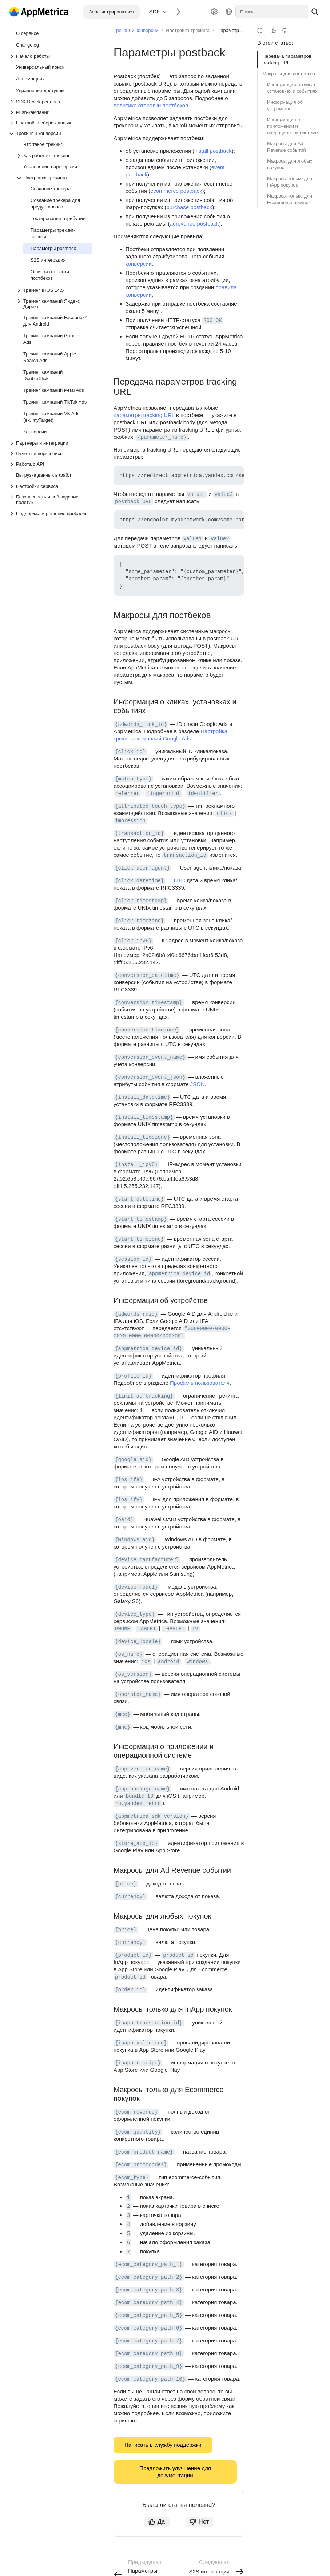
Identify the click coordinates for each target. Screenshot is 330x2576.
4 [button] (128, 2224)
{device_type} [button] (135, 1614)
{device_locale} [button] (138, 1642)
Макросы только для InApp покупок (289, 182)
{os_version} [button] (133, 1674)
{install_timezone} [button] (142, 1137)
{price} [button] (125, 1884)
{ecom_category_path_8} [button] (148, 2354)
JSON (197, 1084)
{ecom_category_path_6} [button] (148, 2328)
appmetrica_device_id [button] (179, 1274)
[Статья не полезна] (285, 30)
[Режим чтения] (260, 30)
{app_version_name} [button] (142, 1769)
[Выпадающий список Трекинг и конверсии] (50, 133)
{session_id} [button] (133, 1259)
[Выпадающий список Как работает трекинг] (54, 155)
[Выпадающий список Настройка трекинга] (54, 177)
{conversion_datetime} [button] (147, 975)
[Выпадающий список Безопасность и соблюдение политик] (50, 500)
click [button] (224, 813)
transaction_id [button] (185, 855)
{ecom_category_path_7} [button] (148, 2341)
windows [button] (197, 1662)
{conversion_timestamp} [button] (148, 1003)
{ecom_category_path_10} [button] (150, 2379)
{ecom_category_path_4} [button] (148, 2303)
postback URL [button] (133, 502)
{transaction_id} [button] (139, 833)
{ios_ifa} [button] (129, 1480)
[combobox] (272, 11)
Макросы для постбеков (288, 73)
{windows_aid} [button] (135, 1540)
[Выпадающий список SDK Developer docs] (50, 101)
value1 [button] (196, 494)
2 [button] (128, 2206)
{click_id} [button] (130, 752)
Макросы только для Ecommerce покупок (289, 199)
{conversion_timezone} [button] (147, 1030)
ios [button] (145, 1662)
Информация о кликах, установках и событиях (292, 88)
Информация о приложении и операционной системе (292, 126)
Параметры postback (240, 30)
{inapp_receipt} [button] (138, 2063)
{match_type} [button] (133, 779)
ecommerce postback (176, 191)
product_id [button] (178, 1955)
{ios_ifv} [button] (129, 1500)
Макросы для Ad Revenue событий (286, 147)
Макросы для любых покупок (289, 164)
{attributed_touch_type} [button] (150, 806)
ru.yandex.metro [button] (138, 1803)
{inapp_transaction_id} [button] (148, 2023)
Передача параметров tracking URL (286, 59)
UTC (179, 880)
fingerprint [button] (163, 793)
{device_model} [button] (136, 1587)
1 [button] (128, 2198)
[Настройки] (214, 11)
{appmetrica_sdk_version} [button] (151, 1816)
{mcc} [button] (122, 1714)
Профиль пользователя (200, 1383)
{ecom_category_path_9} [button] (148, 2366)
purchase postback (189, 207)
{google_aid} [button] (133, 1460)
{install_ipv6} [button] (136, 1165)
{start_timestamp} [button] (141, 1219)
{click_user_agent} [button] (142, 868)
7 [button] (128, 2252)
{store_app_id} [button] (136, 1843)
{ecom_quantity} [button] (138, 2132)
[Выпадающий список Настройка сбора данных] (50, 123)
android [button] (168, 1662)
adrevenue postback (194, 223)
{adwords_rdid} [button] (136, 1314)
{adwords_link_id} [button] (141, 724)
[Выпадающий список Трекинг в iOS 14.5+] (19, 290)
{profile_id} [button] (133, 1376)
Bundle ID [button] (140, 1796)
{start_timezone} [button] (139, 1239)
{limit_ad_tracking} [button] (144, 1396)
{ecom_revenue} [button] (136, 2112)
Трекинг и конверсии (136, 30)
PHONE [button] (122, 1629)
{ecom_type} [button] (131, 2178)
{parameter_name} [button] (162, 437)
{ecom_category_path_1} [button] (148, 2264)
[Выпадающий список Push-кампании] (50, 112)
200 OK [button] (212, 320)
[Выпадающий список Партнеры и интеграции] (50, 443)
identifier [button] (203, 793)
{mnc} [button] (122, 1727)
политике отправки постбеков (151, 105)
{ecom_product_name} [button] (144, 2152)
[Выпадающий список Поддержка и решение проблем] (12, 513)
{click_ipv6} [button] (133, 941)
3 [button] (128, 2215)
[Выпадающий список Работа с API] (50, 464)
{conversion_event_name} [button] (150, 1057)
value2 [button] (224, 494)
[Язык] (228, 11)
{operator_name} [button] (138, 1694)
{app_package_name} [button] (142, 1789)
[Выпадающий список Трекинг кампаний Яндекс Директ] (54, 304)
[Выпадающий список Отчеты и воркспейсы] (50, 453)
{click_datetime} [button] (139, 881)
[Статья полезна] (273, 30)
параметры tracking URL (144, 415)
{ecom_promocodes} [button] (141, 2165)
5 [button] (128, 2234)
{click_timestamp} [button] (141, 901)
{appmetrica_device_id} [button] (148, 1349)
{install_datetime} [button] (142, 1097)
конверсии (139, 264)
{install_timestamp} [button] (144, 1117)
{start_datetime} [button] (139, 1199)
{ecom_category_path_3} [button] (148, 2290)
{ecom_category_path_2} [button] (148, 2277)
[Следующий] (176, 11)
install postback (213, 151)
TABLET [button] (147, 1629)
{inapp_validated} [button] (141, 2043)
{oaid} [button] (124, 1520)
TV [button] (195, 1629)
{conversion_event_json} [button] (150, 1077)
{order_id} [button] (130, 1990)
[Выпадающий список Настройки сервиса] (50, 486)
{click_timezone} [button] (139, 921)
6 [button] (128, 2243)
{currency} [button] (130, 1897)
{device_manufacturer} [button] (147, 1560)
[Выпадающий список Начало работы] (50, 56)
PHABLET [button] (174, 1629)
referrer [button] (127, 793)
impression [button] (130, 821)
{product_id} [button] (133, 1955)
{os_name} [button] (129, 1654)
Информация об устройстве (285, 105)
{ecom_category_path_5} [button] (148, 2315)
